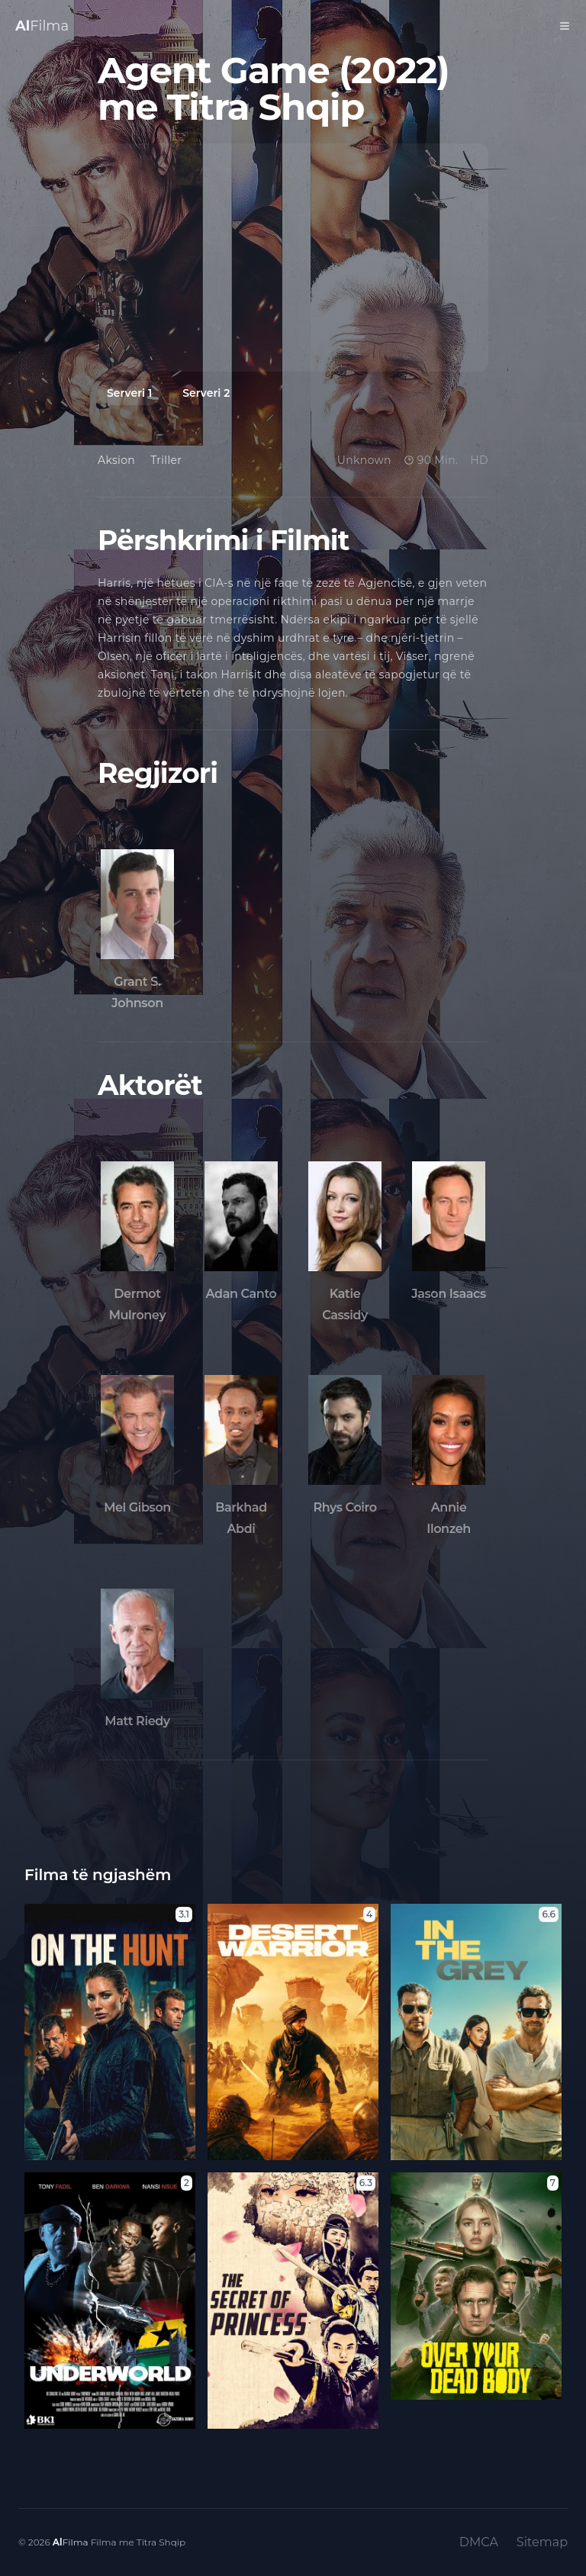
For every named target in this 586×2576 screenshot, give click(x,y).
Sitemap (542, 2542)
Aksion (116, 460)
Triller (166, 460)
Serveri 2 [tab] (206, 393)
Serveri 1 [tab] (129, 393)
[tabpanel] (293, 257)
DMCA (478, 2542)
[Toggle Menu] (565, 26)
